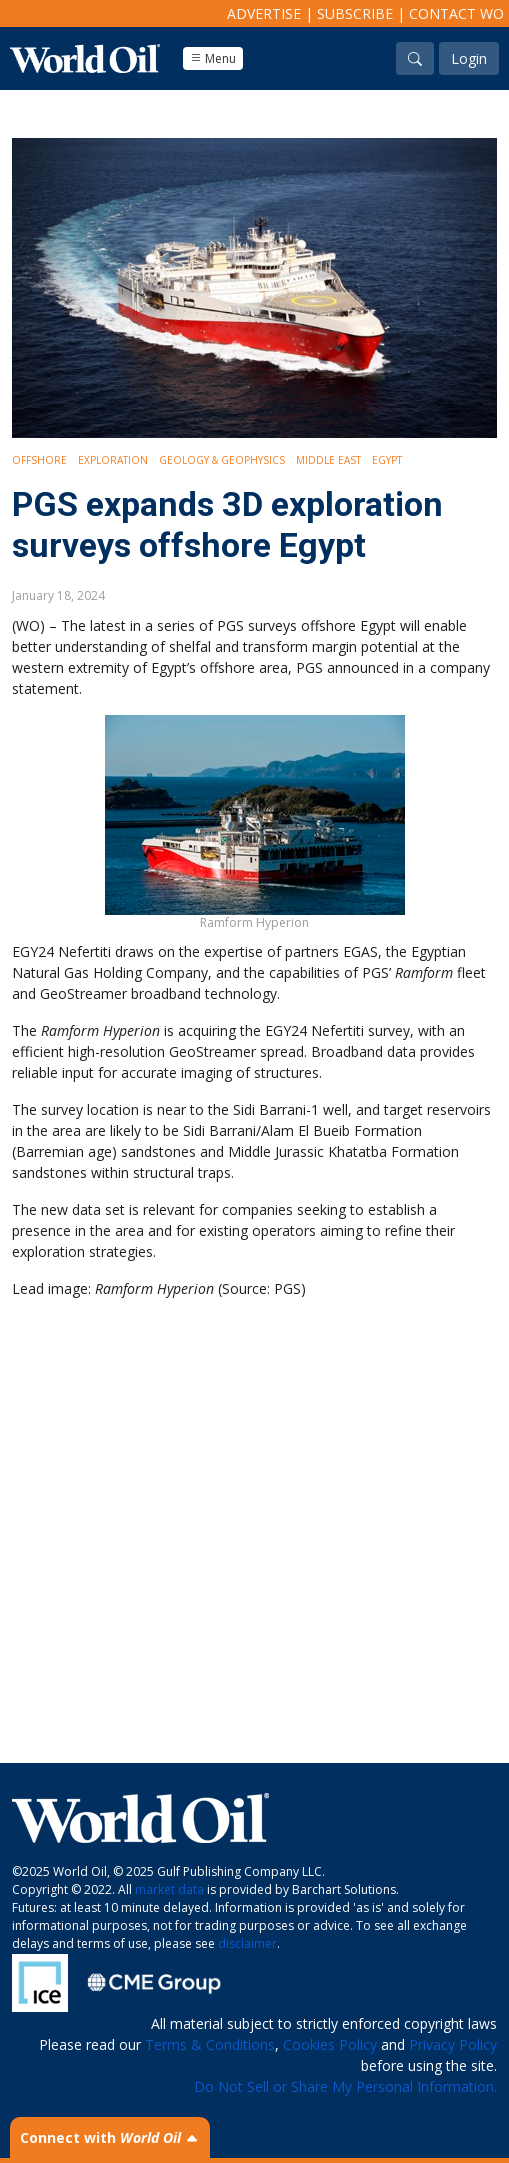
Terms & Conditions (210, 2044)
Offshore (39, 460)
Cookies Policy (330, 2044)
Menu (213, 58)
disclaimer (247, 1943)
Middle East (328, 460)
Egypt (387, 460)
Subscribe (355, 13)
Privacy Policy (453, 2044)
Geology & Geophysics (222, 460)
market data (169, 1889)
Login (469, 58)
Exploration (113, 460)
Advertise (264, 13)
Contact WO (456, 13)
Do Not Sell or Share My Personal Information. (345, 2086)
